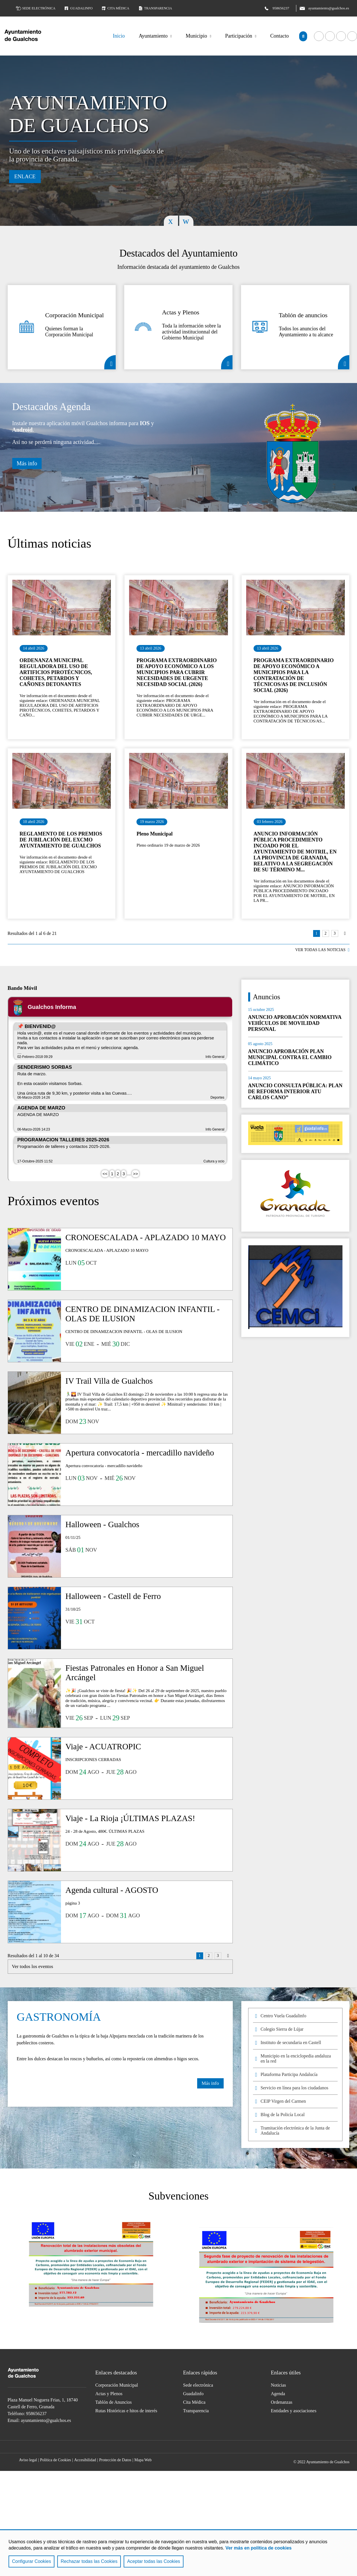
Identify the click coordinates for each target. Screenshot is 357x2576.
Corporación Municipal (110, 362)
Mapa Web (143, 2460)
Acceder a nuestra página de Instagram (196, 2447)
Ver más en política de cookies (258, 2548)
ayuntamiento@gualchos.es (46, 2420)
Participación (238, 36)
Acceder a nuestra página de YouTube (330, 36)
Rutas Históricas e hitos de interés (126, 2410)
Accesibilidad (85, 2460)
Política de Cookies (55, 2460)
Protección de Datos (115, 2460)
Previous (171, 221)
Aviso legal (28, 2460)
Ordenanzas (282, 2402)
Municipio (196, 36)
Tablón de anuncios (343, 362)
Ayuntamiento (153, 36)
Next (186, 221)
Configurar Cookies (31, 2561)
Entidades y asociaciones (294, 2410)
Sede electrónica (35, 8)
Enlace (25, 176)
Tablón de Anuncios (113, 2402)
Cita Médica (194, 2402)
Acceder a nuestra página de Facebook (319, 36)
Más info (27, 463)
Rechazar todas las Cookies (89, 2561)
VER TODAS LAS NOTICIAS (320, 950)
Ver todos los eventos (32, 1966)
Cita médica (115, 8)
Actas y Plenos (226, 362)
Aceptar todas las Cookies (153, 2561)
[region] (178, 2552)
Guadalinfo (78, 8)
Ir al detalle (61, 608)
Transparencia (155, 8)
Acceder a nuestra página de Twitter (341, 36)
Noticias (278, 2385)
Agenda (278, 2393)
